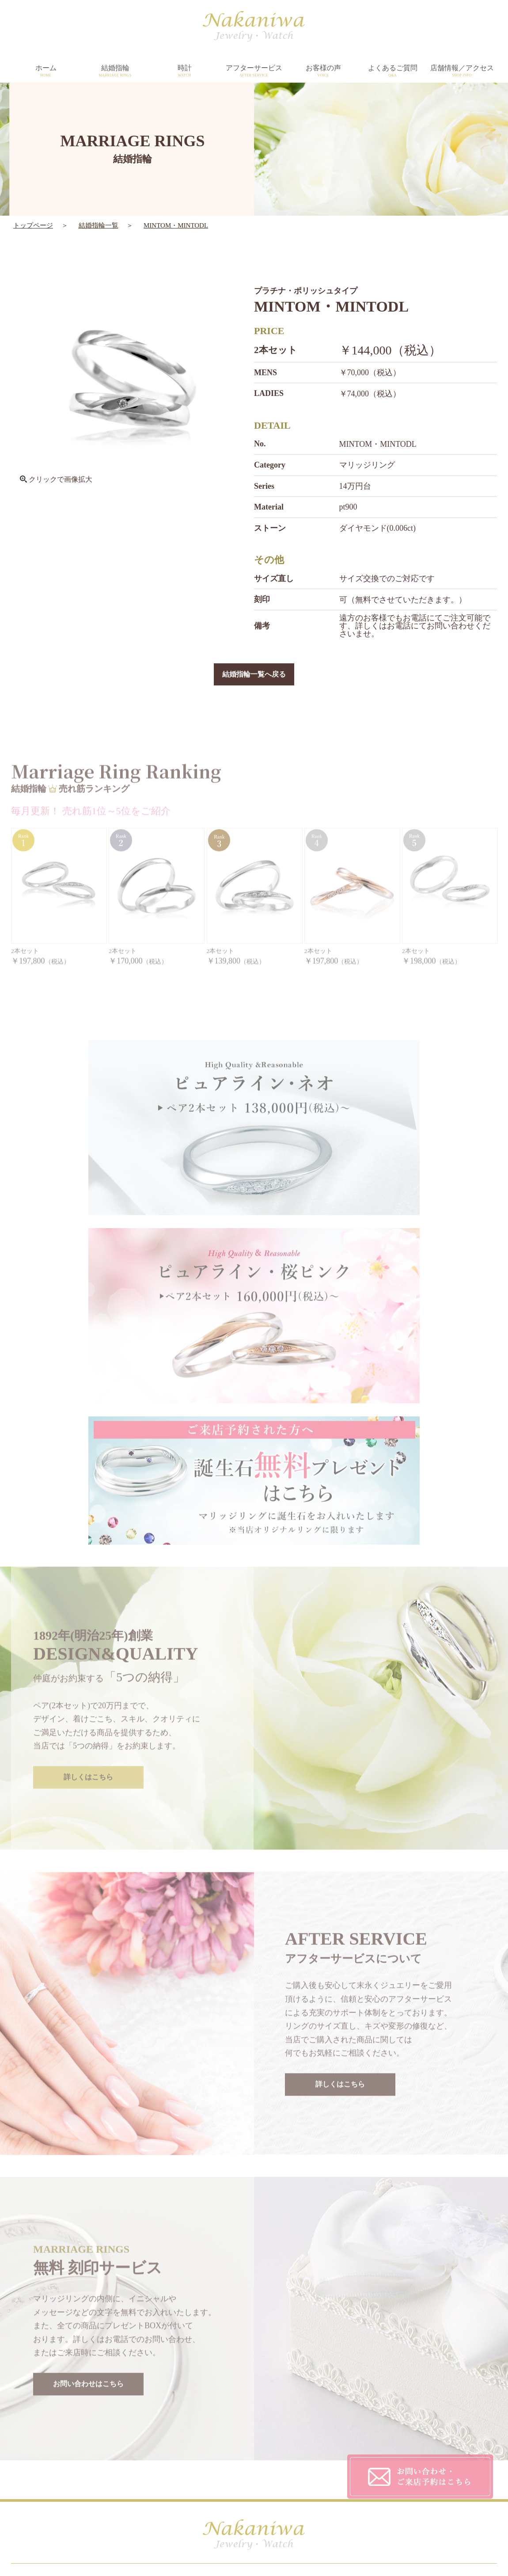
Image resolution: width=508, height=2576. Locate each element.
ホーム (45, 71)
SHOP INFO (222, 2461)
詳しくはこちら (88, 1592)
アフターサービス (253, 71)
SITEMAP (335, 2479)
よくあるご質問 (392, 71)
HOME (101, 2425)
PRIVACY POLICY (348, 2443)
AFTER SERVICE (230, 2443)
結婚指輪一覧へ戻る (254, 675)
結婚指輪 (115, 71)
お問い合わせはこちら (88, 2199)
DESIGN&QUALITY (235, 2425)
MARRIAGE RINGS (121, 2443)
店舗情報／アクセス (462, 71)
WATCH (103, 2461)
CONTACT (336, 2461)
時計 (184, 71)
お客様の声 (323, 71)
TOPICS (216, 2479)
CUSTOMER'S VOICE (353, 2425)
